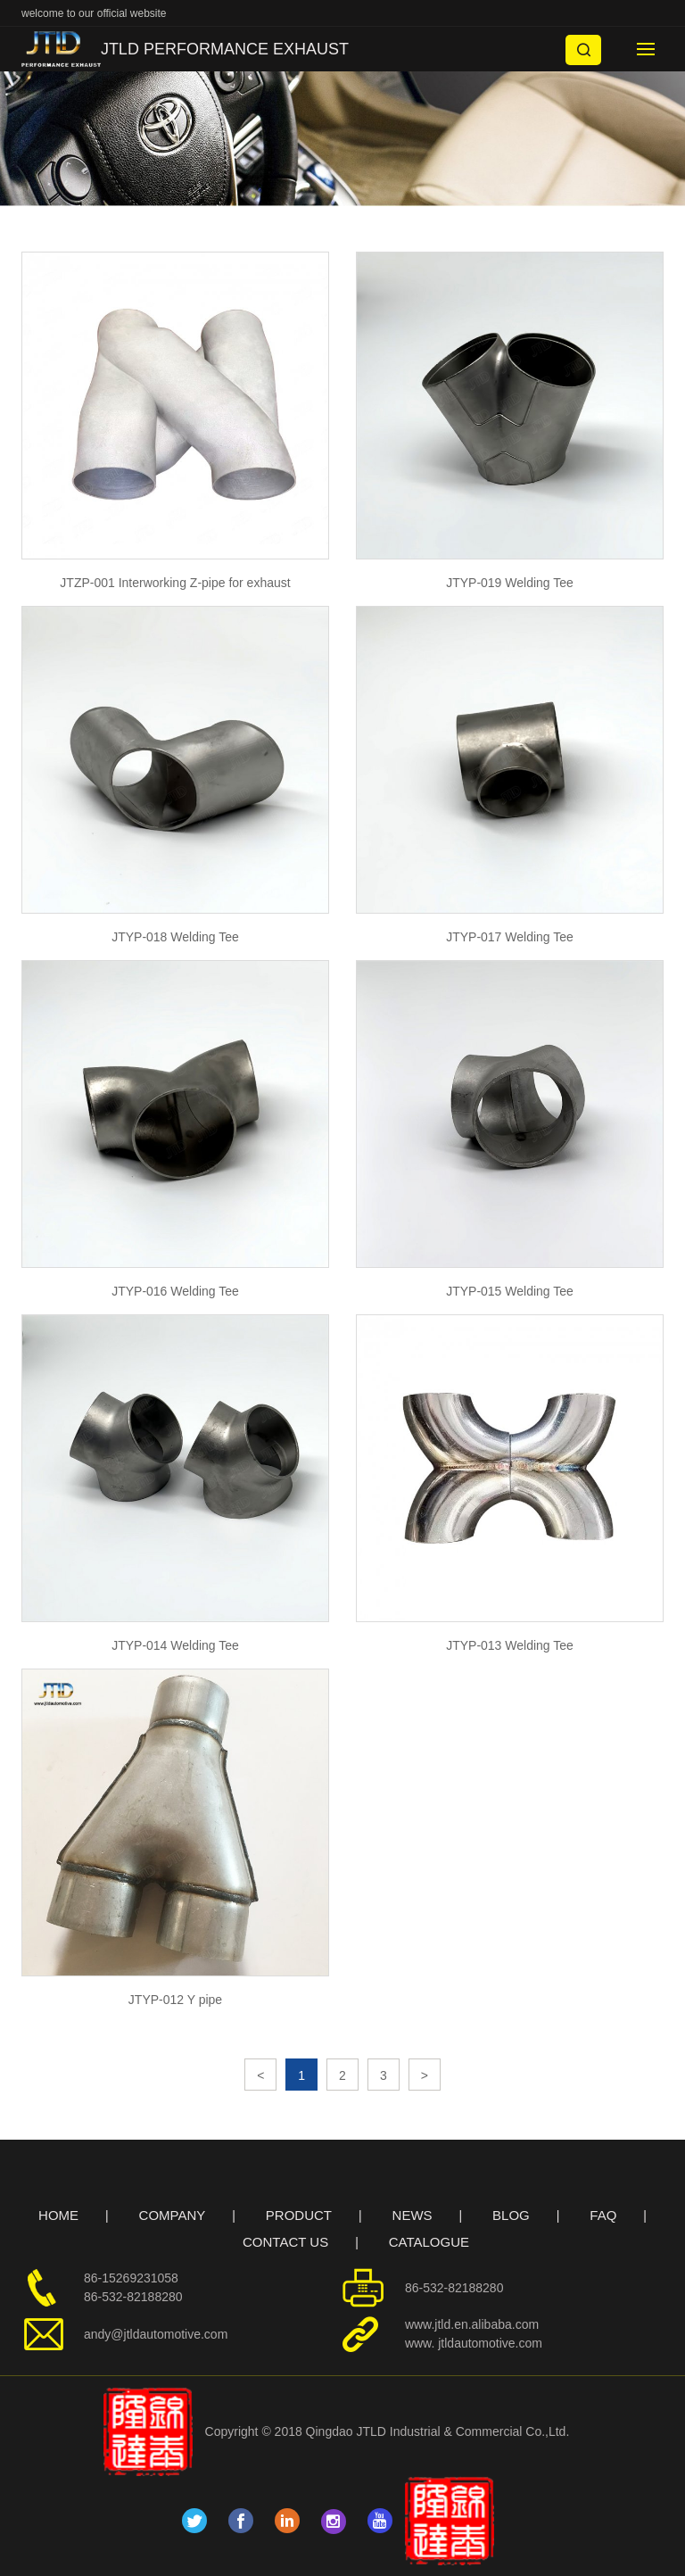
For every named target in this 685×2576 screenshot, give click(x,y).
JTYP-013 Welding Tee (510, 1645)
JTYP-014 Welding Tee (175, 1645)
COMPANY (172, 2215)
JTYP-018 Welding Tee (175, 937)
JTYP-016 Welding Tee (175, 1291)
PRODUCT (299, 2215)
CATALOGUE (429, 2241)
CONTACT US (285, 2241)
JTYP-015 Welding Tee (510, 1291)
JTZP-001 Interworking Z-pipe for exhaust (175, 583)
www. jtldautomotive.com (473, 2343)
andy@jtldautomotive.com (155, 2334)
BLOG (511, 2215)
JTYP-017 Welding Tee (510, 937)
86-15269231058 (131, 2278)
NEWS (412, 2215)
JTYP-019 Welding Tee (510, 583)
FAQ (603, 2215)
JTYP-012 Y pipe (175, 1999)
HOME (58, 2215)
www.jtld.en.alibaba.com (472, 2324)
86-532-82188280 (133, 2297)
